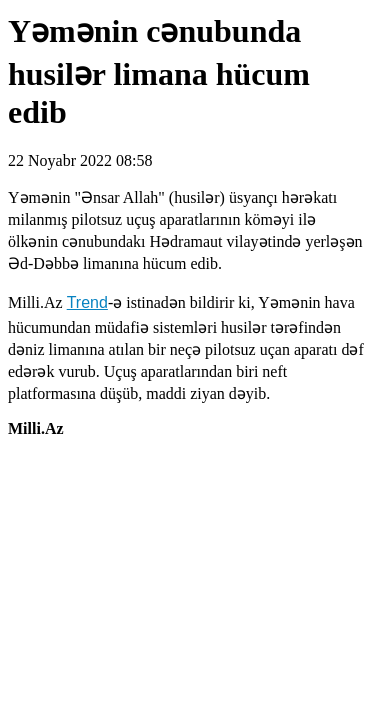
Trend (87, 302)
